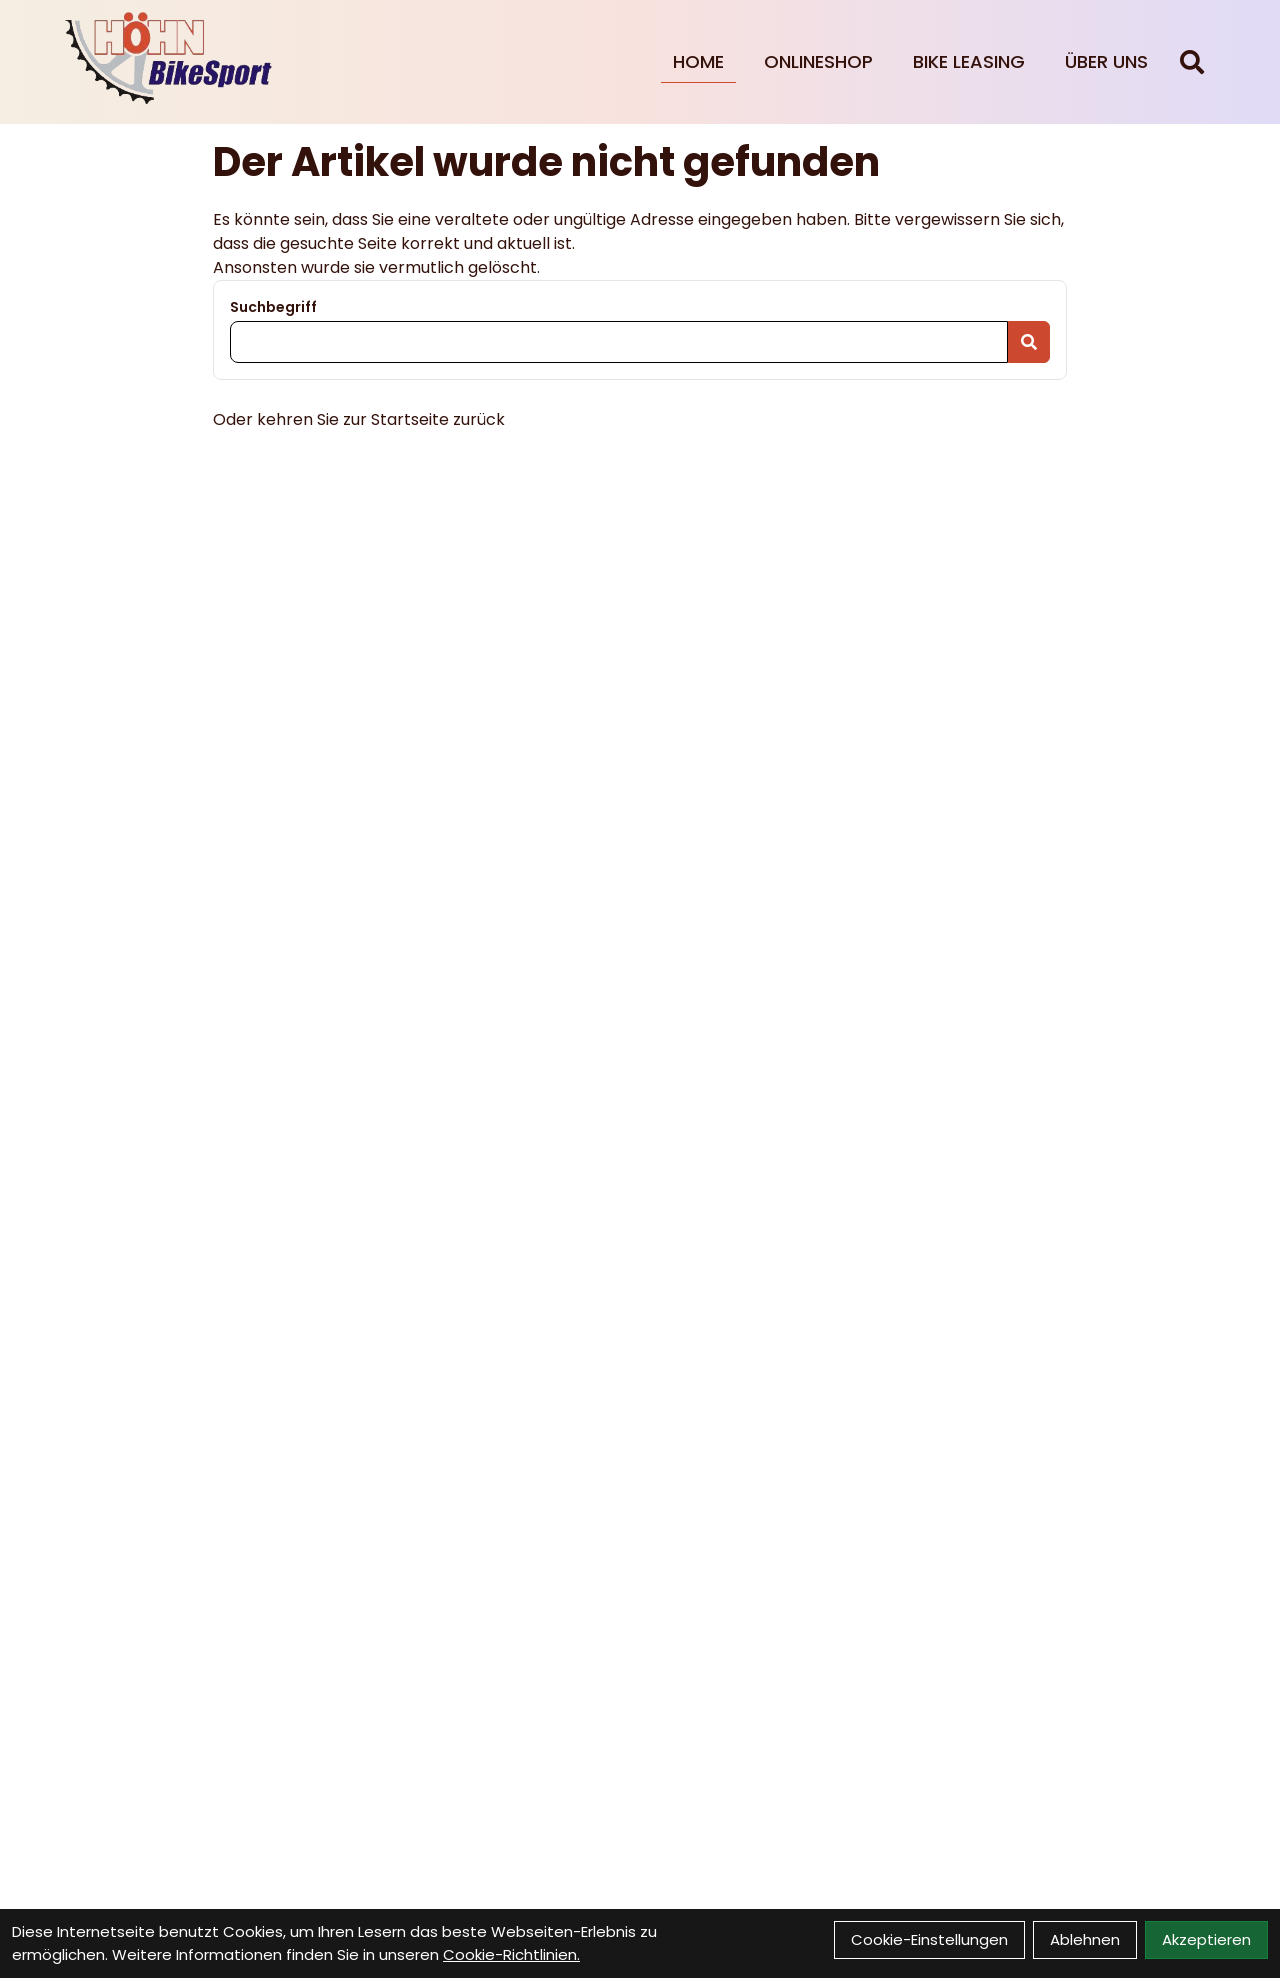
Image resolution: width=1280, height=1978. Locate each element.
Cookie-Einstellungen (929, 1939)
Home (698, 61)
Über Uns (1106, 61)
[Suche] (1192, 62)
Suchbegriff (273, 307)
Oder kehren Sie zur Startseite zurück (359, 419)
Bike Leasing (969, 61)
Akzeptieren (1206, 1939)
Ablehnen (1085, 1939)
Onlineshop (818, 61)
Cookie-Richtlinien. (511, 1954)
